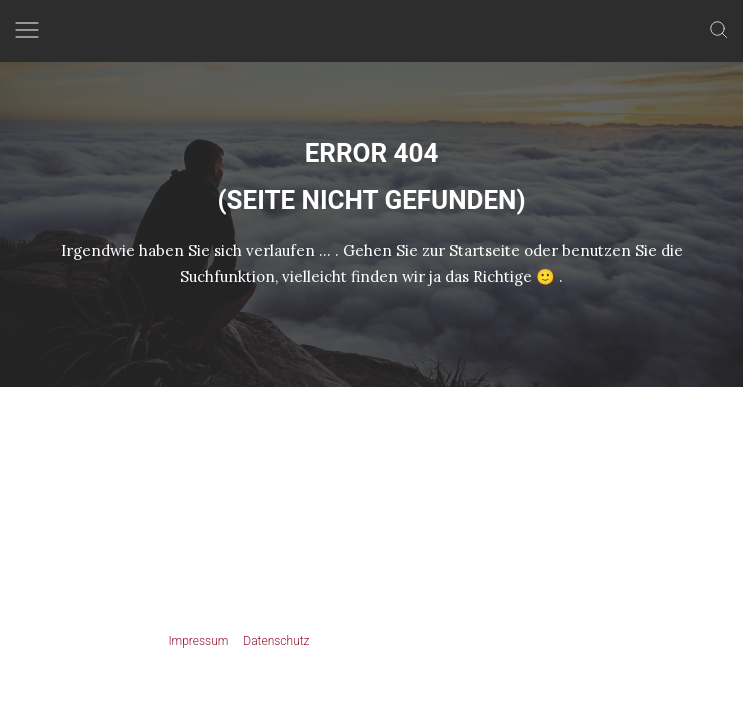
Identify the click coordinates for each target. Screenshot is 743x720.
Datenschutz (276, 641)
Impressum (198, 641)
